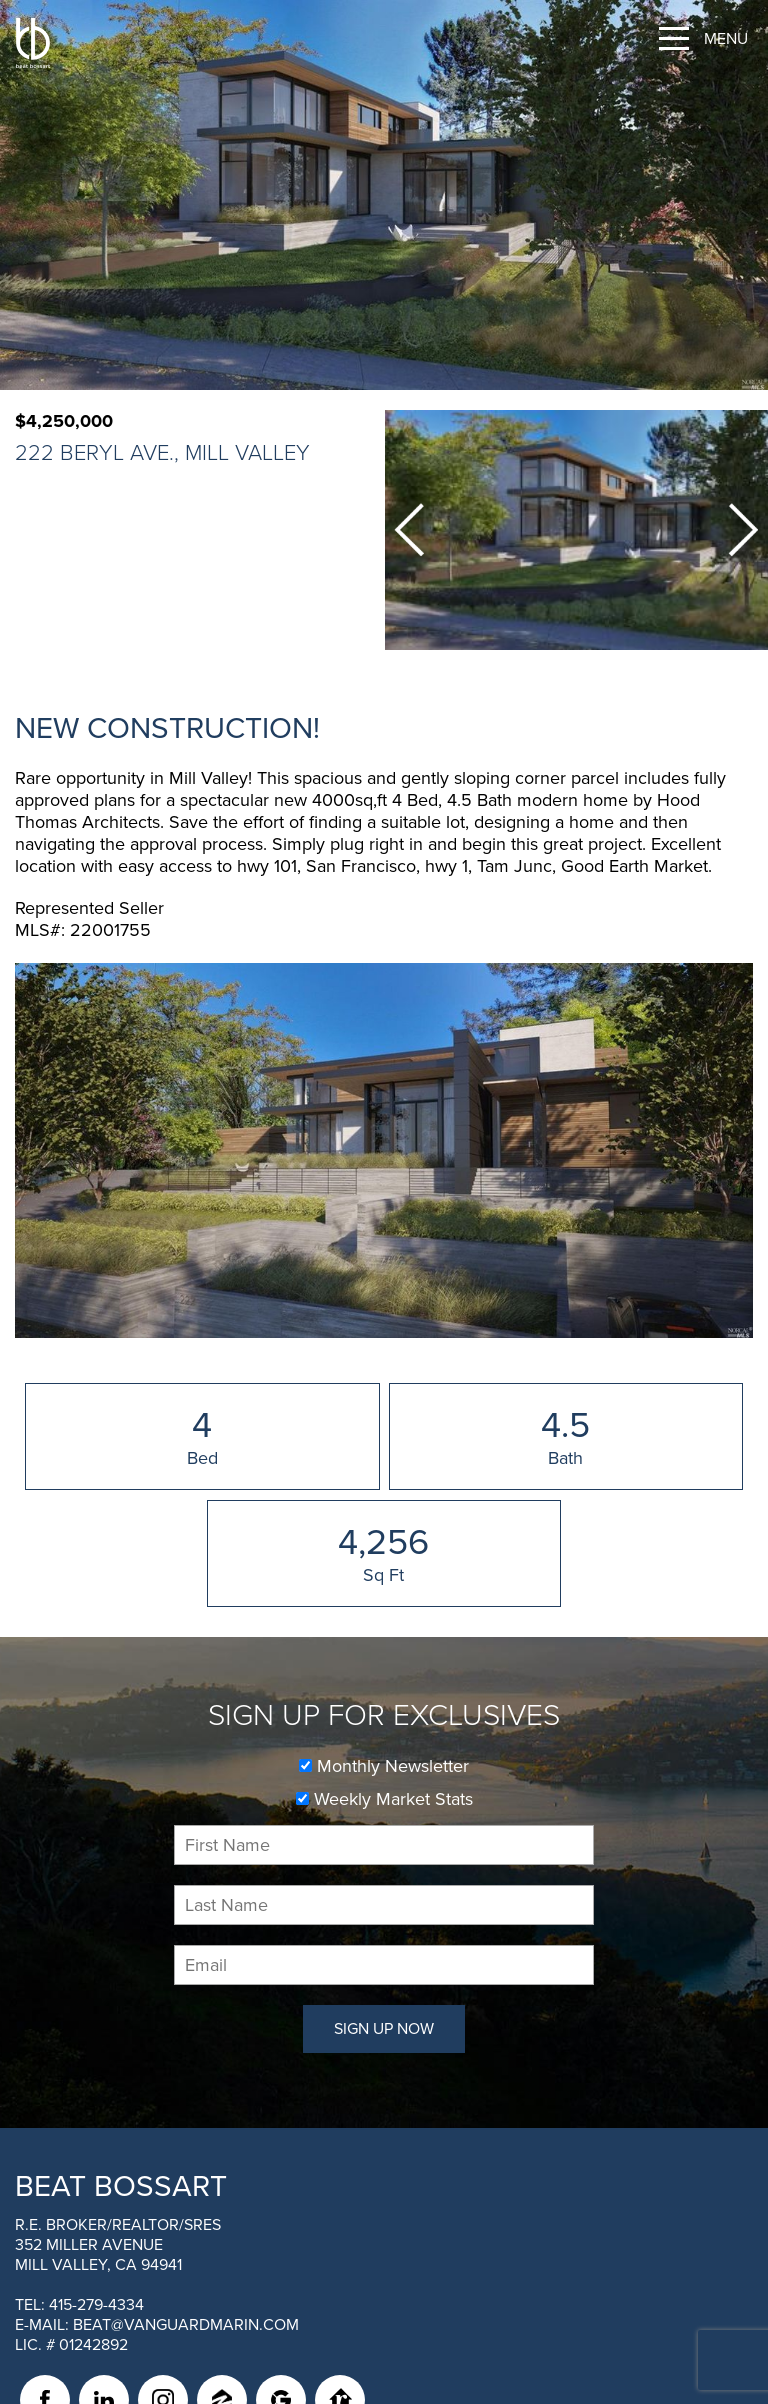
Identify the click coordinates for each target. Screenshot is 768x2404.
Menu (726, 39)
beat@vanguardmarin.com (186, 2325)
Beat (121, 2186)
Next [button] (743, 530)
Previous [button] (409, 530)
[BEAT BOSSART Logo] (33, 43)
